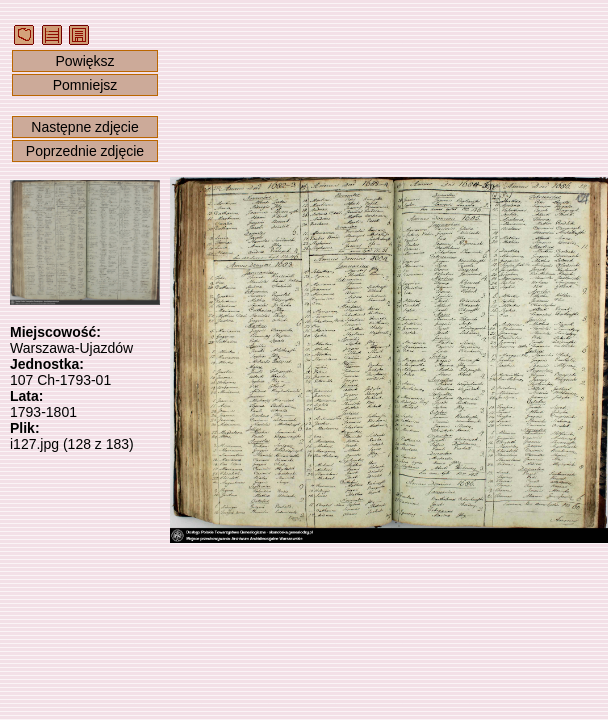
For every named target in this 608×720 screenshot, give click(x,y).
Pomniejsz (85, 85)
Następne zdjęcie (84, 127)
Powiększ (84, 61)
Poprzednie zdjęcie (85, 151)
